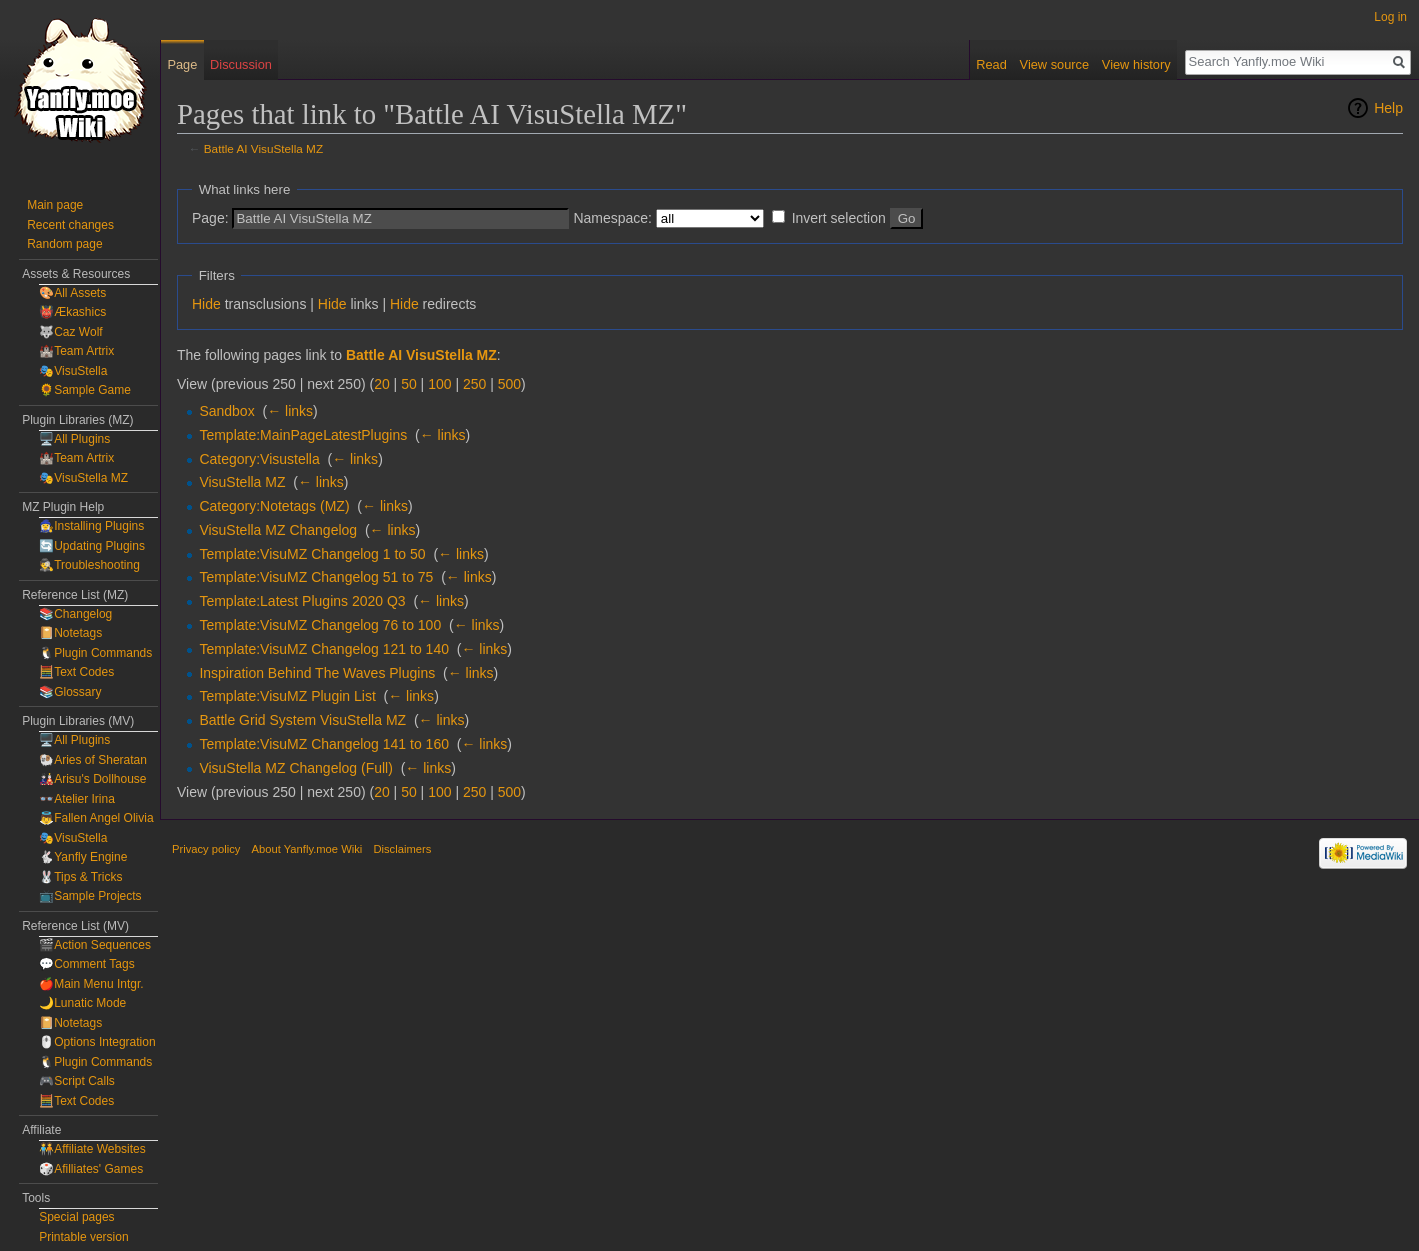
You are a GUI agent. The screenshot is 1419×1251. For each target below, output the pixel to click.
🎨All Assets (72, 293)
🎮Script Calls (77, 1081)
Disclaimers (402, 849)
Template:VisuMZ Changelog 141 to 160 (324, 744)
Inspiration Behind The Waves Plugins (317, 673)
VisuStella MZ (242, 482)
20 (382, 384)
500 (509, 384)
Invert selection (839, 218)
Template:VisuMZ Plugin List (287, 696)
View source (1054, 64)
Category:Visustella (259, 459)
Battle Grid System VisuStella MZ (302, 720)
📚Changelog (75, 614)
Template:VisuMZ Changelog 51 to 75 (316, 577)
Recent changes (70, 225)
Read (991, 64)
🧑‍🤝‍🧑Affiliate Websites (92, 1149)
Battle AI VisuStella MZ (263, 148)
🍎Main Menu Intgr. (91, 984)
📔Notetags (70, 633)
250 (474, 384)
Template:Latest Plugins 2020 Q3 (302, 601)
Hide (206, 304)
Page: (210, 218)
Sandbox (226, 411)
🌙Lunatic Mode (82, 1003)
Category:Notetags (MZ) (274, 506)
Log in (1390, 17)
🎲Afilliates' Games (91, 1169)
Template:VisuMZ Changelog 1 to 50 (312, 554)
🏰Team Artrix (76, 351)
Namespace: (612, 218)
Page (182, 64)
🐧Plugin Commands (95, 653)
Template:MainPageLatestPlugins (303, 435)
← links (290, 411)
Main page (55, 205)
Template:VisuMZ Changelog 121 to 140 (324, 649)
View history (1136, 64)
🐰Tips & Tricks (80, 877)
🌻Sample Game (85, 390)
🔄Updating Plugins (92, 546)
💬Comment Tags (86, 964)
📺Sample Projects (90, 896)
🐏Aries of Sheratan (93, 760)
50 (409, 384)
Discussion (241, 64)
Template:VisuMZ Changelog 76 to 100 (320, 625)
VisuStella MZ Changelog (278, 530)
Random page (64, 244)
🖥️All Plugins (74, 439)
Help (1388, 108)
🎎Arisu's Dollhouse (92, 779)
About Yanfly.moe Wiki (307, 849)
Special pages (76, 1217)
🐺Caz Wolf (70, 332)
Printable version (83, 1237)
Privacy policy (206, 849)
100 (439, 384)
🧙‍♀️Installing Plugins (91, 526)
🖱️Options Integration (97, 1042)
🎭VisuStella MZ (83, 478)
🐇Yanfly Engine (83, 857)
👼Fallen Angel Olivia (96, 818)
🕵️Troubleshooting (89, 565)
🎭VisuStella (73, 371)
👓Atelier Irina (77, 799)
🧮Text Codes (76, 672)
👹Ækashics (72, 312)
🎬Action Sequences (95, 945)
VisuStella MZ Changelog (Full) (296, 768)
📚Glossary (70, 692)
